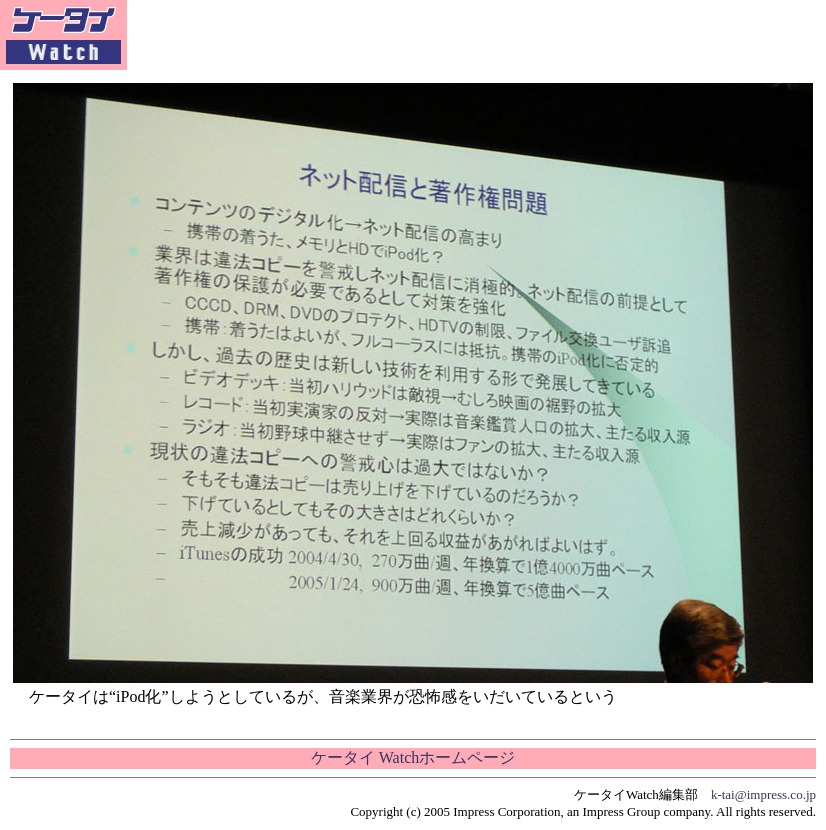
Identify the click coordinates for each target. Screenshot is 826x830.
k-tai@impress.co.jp (763, 794)
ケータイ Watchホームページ (413, 757)
